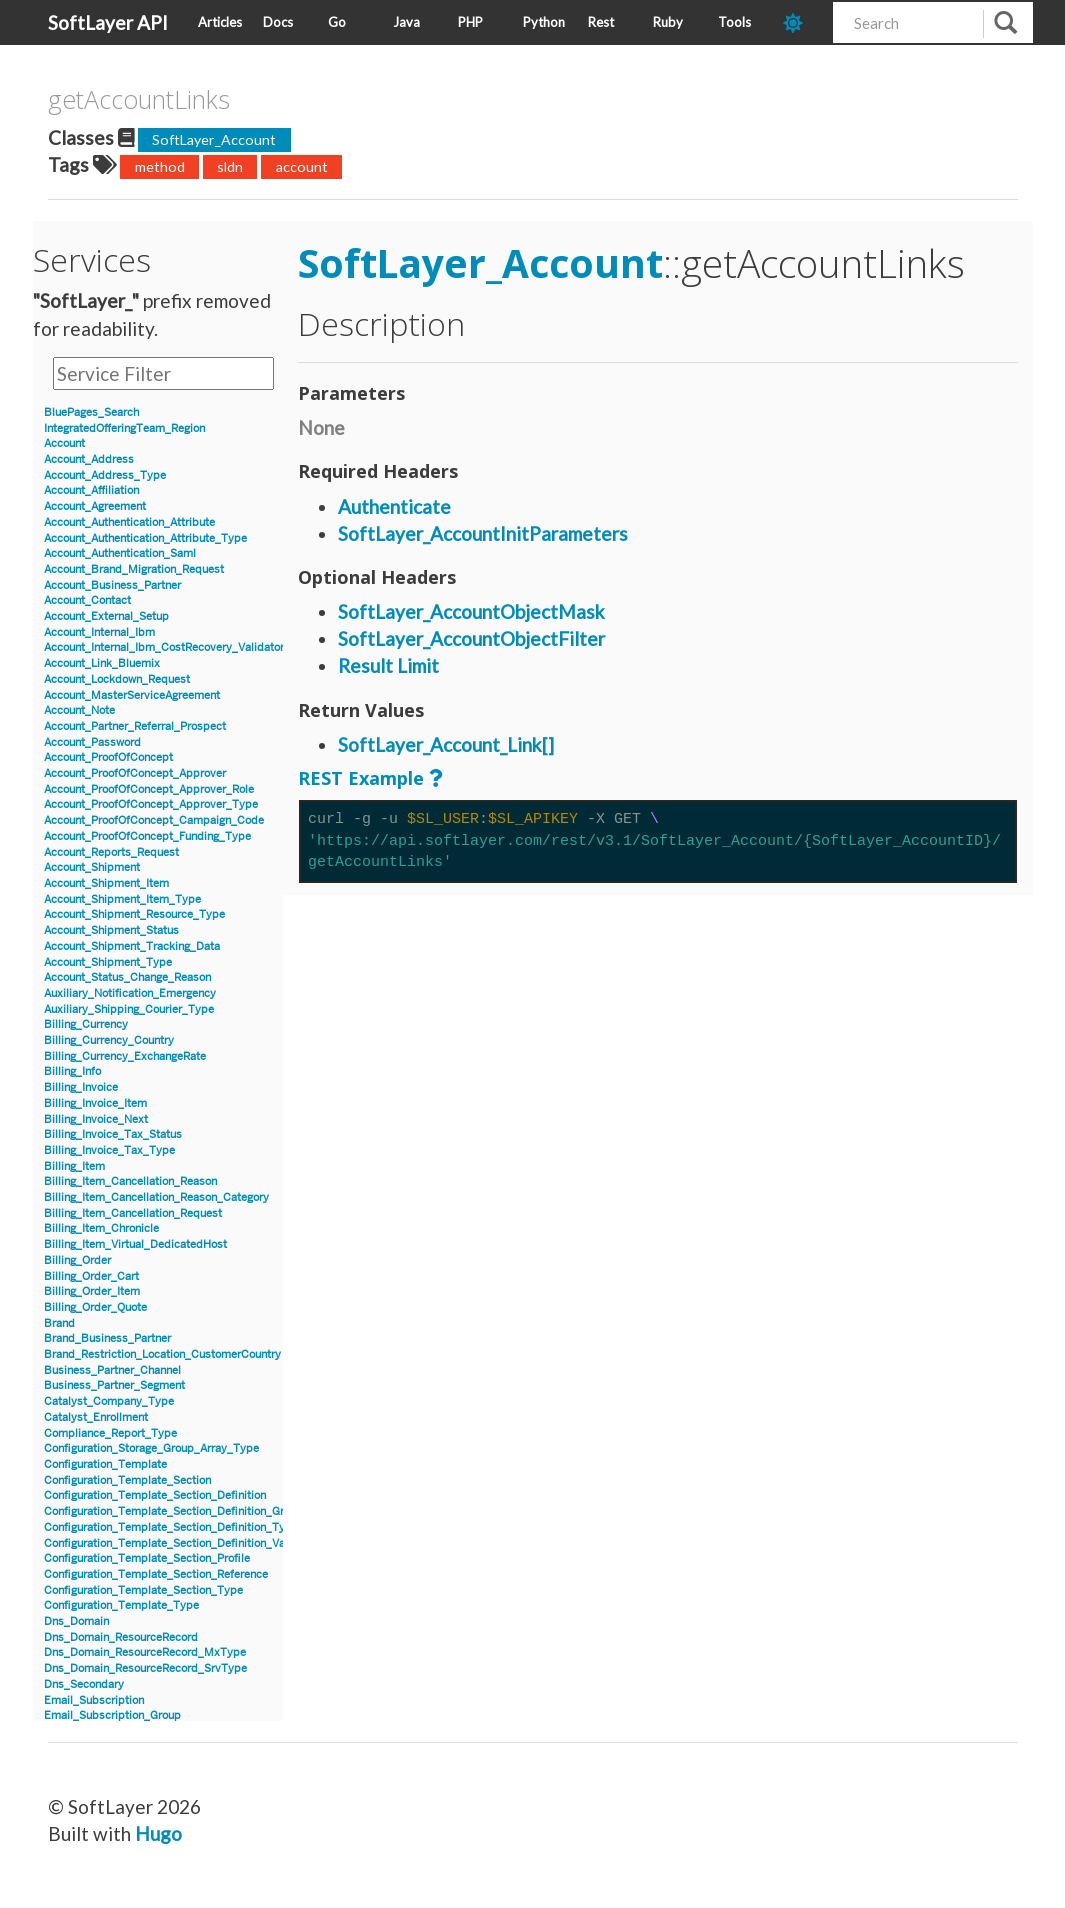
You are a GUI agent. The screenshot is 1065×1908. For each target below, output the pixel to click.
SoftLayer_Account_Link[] (446, 744)
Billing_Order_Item (92, 1291)
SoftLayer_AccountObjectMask (471, 611)
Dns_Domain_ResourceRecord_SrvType (145, 1668)
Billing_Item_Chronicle (101, 1228)
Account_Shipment (92, 867)
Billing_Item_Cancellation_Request (133, 1213)
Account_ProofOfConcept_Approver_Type (151, 804)
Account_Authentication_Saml (120, 553)
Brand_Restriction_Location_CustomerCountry (162, 1354)
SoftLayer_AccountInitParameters (483, 533)
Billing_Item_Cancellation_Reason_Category (156, 1197)
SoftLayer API (108, 22)
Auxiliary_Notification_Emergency (130, 993)
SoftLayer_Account (214, 139)
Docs (278, 22)
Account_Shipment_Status (111, 930)
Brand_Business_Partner (107, 1338)
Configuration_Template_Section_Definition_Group (173, 1511)
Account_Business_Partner (112, 585)
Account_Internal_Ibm (99, 632)
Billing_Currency (86, 1024)
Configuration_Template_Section (127, 1480)
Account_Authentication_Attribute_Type (145, 538)
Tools (734, 22)
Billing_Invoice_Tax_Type (109, 1150)
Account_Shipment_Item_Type (122, 899)
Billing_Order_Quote (95, 1307)
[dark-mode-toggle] (800, 22)
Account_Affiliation (91, 490)
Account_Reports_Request (111, 852)
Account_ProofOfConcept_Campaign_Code (154, 820)
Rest (601, 22)
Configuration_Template (105, 1464)
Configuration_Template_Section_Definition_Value (172, 1543)
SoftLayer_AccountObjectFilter (471, 638)
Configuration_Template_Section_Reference (156, 1574)
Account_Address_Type (105, 475)
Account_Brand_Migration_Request (134, 569)
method (160, 166)
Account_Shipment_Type (108, 962)
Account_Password (92, 742)
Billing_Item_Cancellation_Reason (130, 1181)
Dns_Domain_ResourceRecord (121, 1637)
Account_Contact (87, 600)
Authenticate (394, 506)
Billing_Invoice (81, 1087)
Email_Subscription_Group (112, 1715)
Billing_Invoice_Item (95, 1103)
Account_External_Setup (106, 616)
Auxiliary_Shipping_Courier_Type (129, 1009)
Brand (59, 1323)
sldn (230, 166)
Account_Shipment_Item (106, 883)
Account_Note (79, 710)
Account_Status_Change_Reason (127, 977)
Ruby (668, 22)
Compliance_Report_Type (110, 1433)
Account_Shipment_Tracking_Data (132, 946)
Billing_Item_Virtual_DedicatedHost (135, 1244)
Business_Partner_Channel (112, 1370)
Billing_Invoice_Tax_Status (113, 1134)
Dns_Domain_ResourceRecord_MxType (145, 1652)
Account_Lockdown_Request (117, 679)
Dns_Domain (76, 1621)
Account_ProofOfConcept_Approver (135, 773)
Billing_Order (77, 1260)
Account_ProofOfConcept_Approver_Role (149, 789)
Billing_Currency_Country (109, 1040)
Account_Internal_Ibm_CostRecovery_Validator (164, 647)
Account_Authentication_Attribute (129, 522)
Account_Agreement (95, 506)
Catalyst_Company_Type (109, 1401)
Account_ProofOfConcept (108, 757)
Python (544, 22)
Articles (220, 22)
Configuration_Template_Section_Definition (155, 1495)
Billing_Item (74, 1166)
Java (406, 22)
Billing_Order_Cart (91, 1276)
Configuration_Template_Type (121, 1605)
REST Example (361, 778)
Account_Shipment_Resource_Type (134, 914)
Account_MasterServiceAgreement (132, 695)
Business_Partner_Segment (114, 1385)
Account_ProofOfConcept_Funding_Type (147, 836)
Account (64, 443)
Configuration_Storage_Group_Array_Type (151, 1448)
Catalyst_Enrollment (96, 1417)
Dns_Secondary (84, 1684)
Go (337, 22)
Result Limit (388, 665)
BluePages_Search (91, 412)
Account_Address (89, 459)
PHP (470, 22)
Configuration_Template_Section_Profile (147, 1558)
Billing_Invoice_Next (96, 1119)
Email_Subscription (94, 1700)
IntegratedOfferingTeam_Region (124, 428)
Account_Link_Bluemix (102, 663)
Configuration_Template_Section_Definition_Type (171, 1527)
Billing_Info (72, 1071)
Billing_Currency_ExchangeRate (125, 1056)
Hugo (158, 1833)
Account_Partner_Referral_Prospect (135, 726)
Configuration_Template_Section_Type (143, 1590)
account (302, 166)
